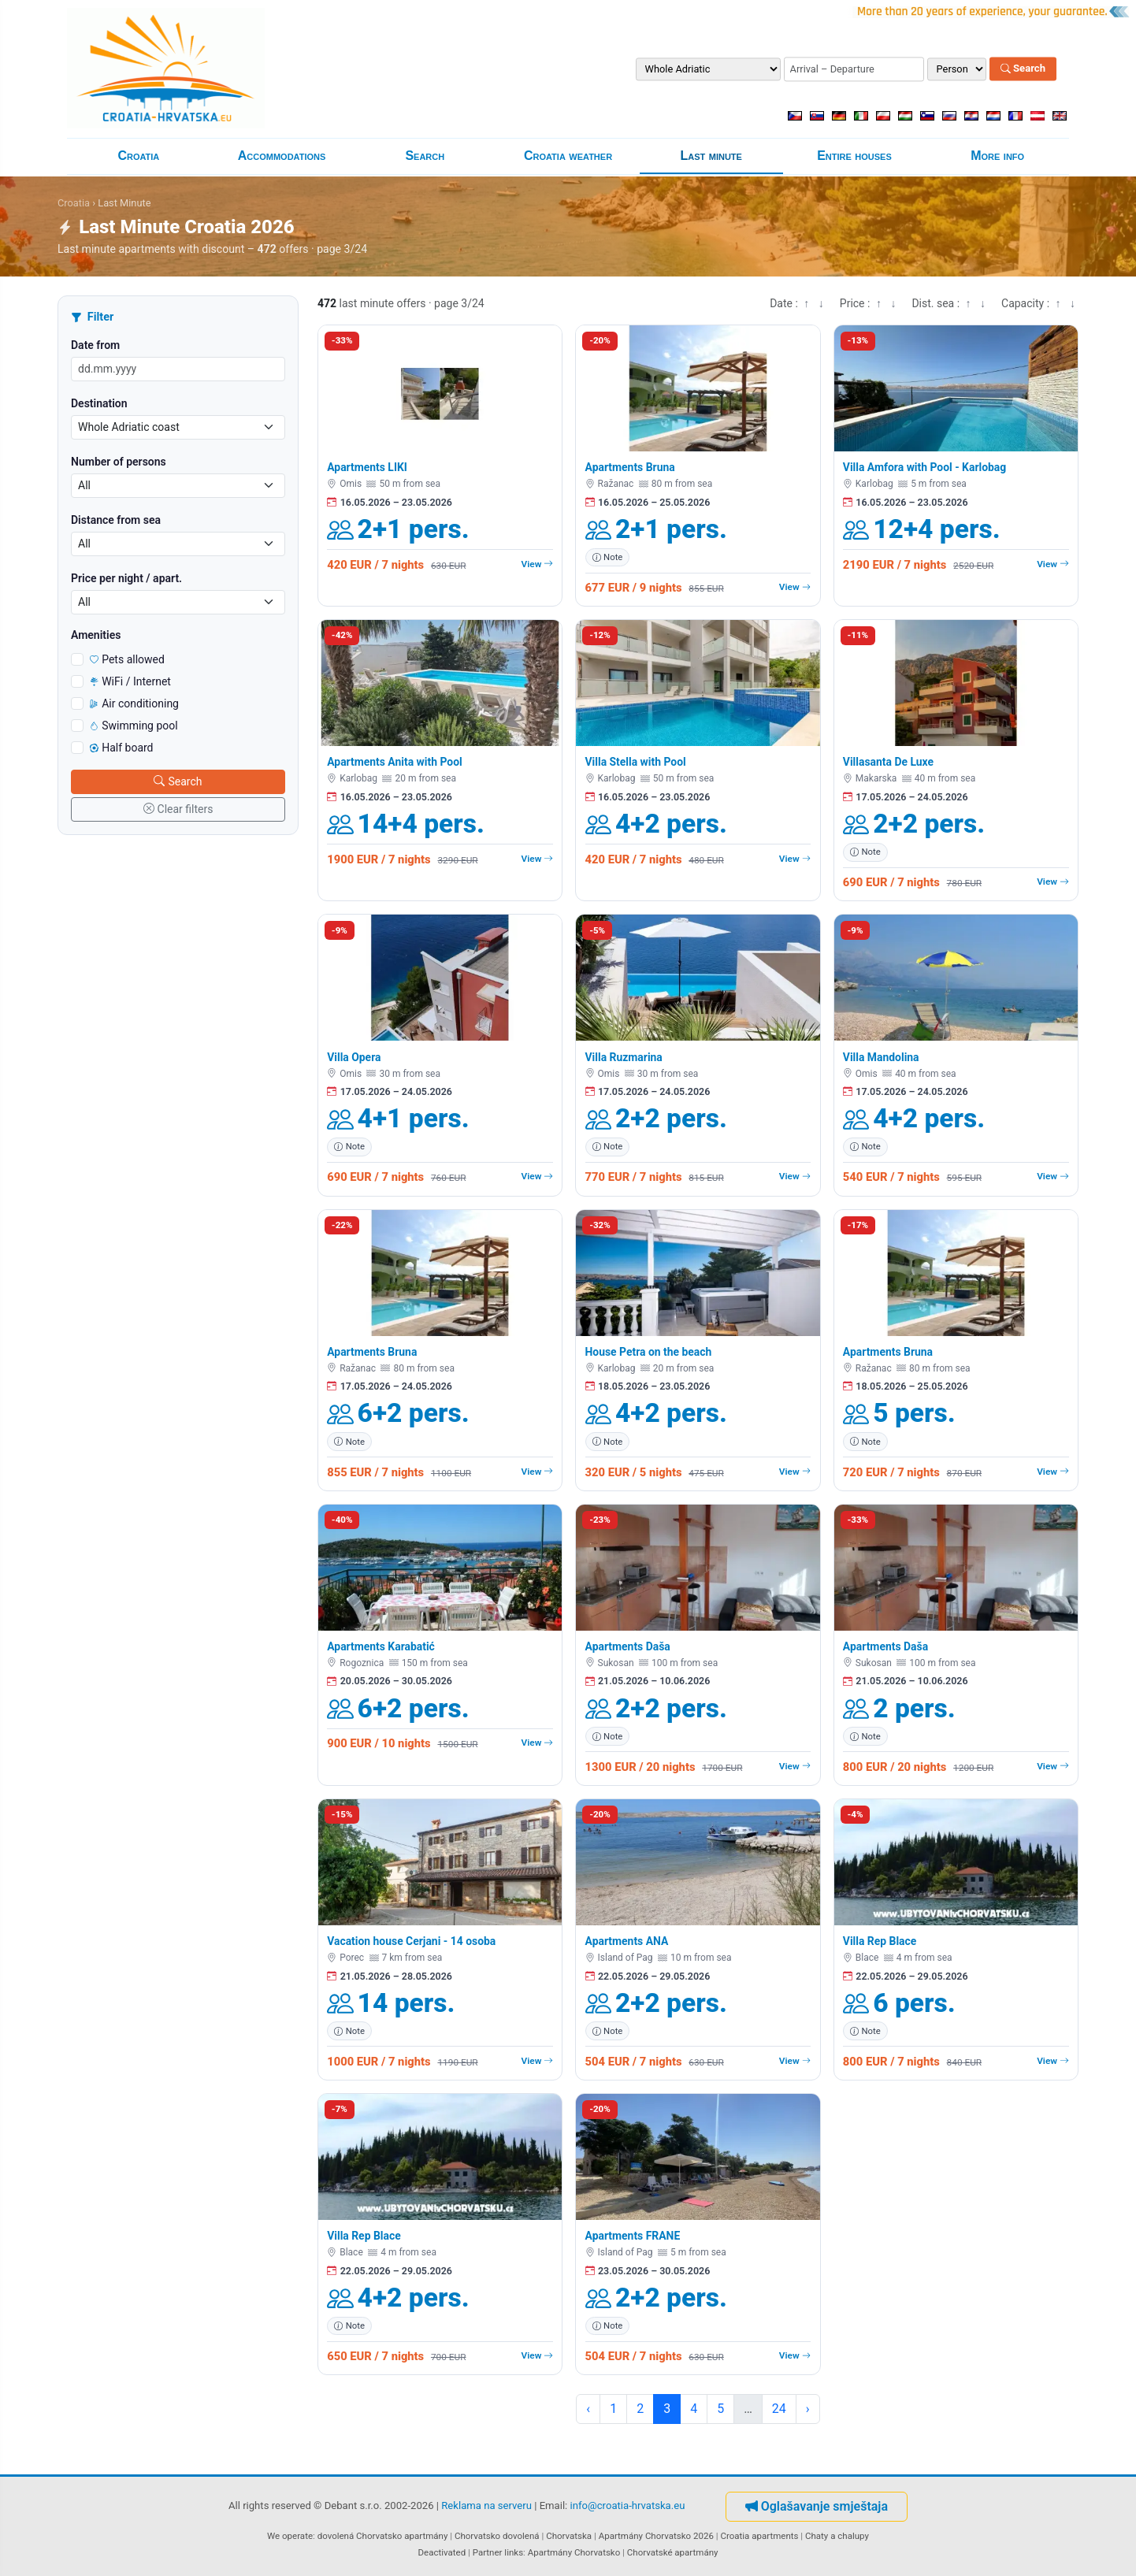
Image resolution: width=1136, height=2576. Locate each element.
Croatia (138, 155)
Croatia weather (568, 155)
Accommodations (282, 155)
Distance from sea (116, 520)
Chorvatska (569, 2535)
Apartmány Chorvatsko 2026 (656, 2535)
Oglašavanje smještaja (816, 2506)
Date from (95, 345)
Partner (488, 2552)
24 (779, 2408)
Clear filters (178, 809)
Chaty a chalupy (837, 2535)
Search (1022, 69)
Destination (99, 403)
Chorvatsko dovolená (497, 2535)
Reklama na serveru (486, 2506)
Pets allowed (127, 659)
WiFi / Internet (130, 681)
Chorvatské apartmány (672, 2552)
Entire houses (854, 155)
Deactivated (442, 2552)
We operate (290, 2535)
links (513, 2552)
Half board (122, 747)
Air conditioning (134, 703)
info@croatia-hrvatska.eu (627, 2506)
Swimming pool (134, 725)
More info (997, 155)
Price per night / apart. (126, 578)
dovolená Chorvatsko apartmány (382, 2535)
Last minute (711, 155)
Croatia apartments (759, 2535)
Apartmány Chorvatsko (574, 2552)
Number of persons (118, 461)
